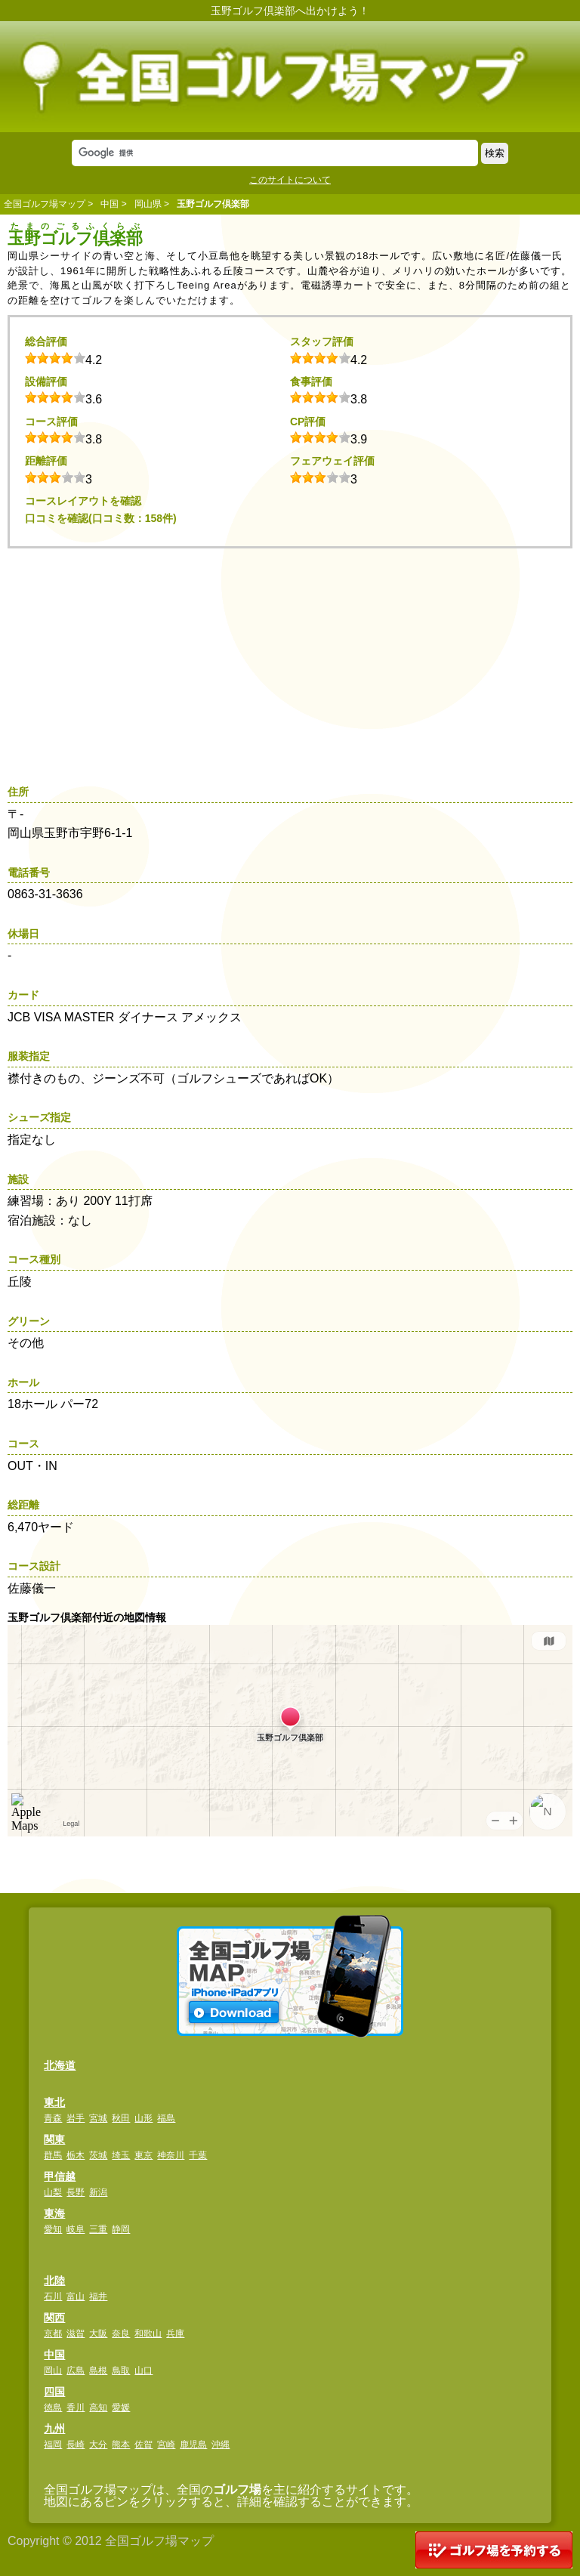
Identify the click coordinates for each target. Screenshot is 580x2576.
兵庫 (175, 2333)
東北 (54, 2102)
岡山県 (148, 204)
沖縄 (220, 2444)
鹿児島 (193, 2444)
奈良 (121, 2333)
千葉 (198, 2155)
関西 (54, 2318)
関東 (54, 2139)
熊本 (121, 2444)
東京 (143, 2155)
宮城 (98, 2118)
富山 (75, 2296)
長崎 (75, 2444)
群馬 (53, 2155)
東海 (54, 2213)
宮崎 (166, 2444)
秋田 (121, 2118)
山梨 (53, 2192)
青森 (53, 2118)
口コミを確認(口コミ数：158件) (101, 518)
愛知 (53, 2229)
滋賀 (75, 2333)
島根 (98, 2370)
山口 (143, 2370)
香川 (75, 2407)
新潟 (98, 2192)
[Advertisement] (293, 662)
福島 (166, 2118)
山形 (143, 2118)
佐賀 (143, 2444)
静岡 (121, 2229)
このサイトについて (290, 180)
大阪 (98, 2333)
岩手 (75, 2118)
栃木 (75, 2155)
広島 (75, 2370)
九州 (54, 2429)
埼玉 (121, 2155)
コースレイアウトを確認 (83, 501)
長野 (75, 2192)
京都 (53, 2333)
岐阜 (75, 2229)
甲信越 (60, 2176)
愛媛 (121, 2407)
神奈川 (170, 2155)
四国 (54, 2392)
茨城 (98, 2155)
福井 (98, 2296)
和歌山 (148, 2333)
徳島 (53, 2407)
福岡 (53, 2444)
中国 (109, 204)
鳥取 (121, 2370)
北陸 (54, 2281)
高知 (98, 2407)
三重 (98, 2229)
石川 (53, 2296)
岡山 (53, 2370)
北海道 (60, 2065)
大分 (98, 2444)
